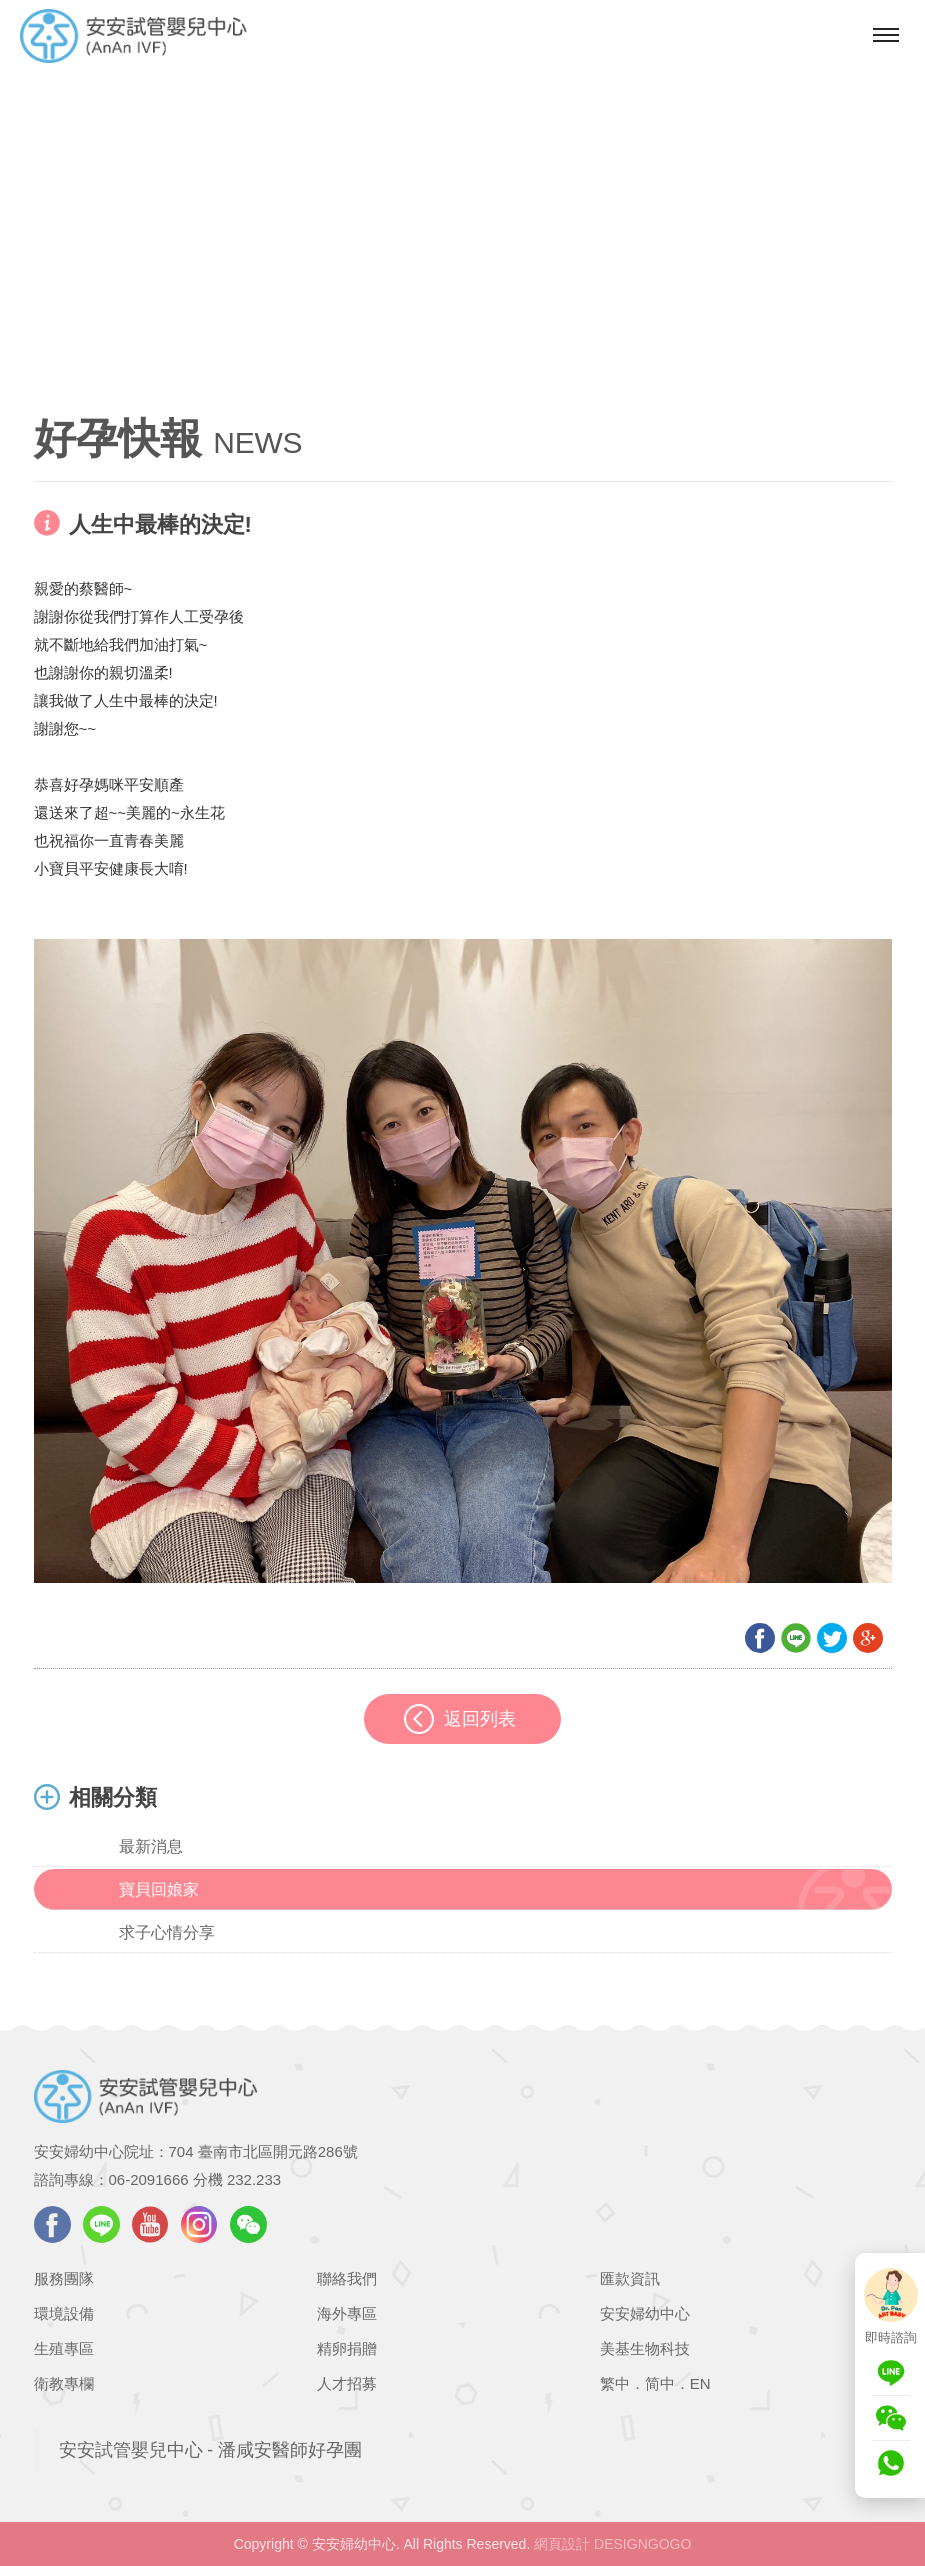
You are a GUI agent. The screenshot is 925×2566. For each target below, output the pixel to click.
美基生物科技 (645, 2348)
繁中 (615, 2383)
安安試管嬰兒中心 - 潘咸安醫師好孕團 (211, 2450)
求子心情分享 (167, 1932)
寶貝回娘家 (159, 1889)
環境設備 (64, 2313)
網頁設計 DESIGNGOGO (612, 2544)
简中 (660, 2383)
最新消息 (151, 1846)
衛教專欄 (64, 2383)
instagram (199, 2224)
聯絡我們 (347, 2278)
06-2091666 (149, 2179)
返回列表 (480, 1719)
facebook (52, 2224)
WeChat (248, 2224)
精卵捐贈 (347, 2348)
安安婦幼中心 (645, 2313)
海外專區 (347, 2313)
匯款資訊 (630, 2278)
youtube (150, 2224)
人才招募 (347, 2383)
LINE (101, 2224)
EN (700, 2383)
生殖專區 (64, 2348)
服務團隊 (64, 2278)
